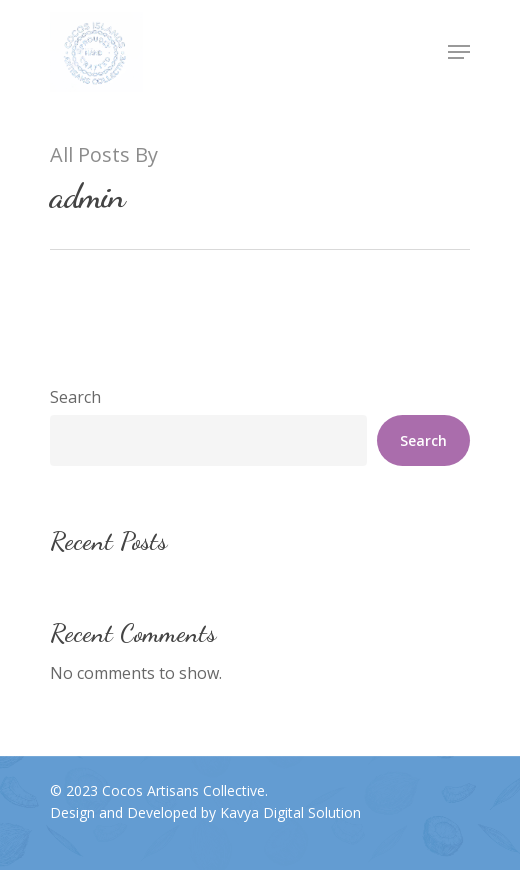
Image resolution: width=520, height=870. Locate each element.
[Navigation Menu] (459, 52)
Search (75, 397)
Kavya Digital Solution (290, 812)
